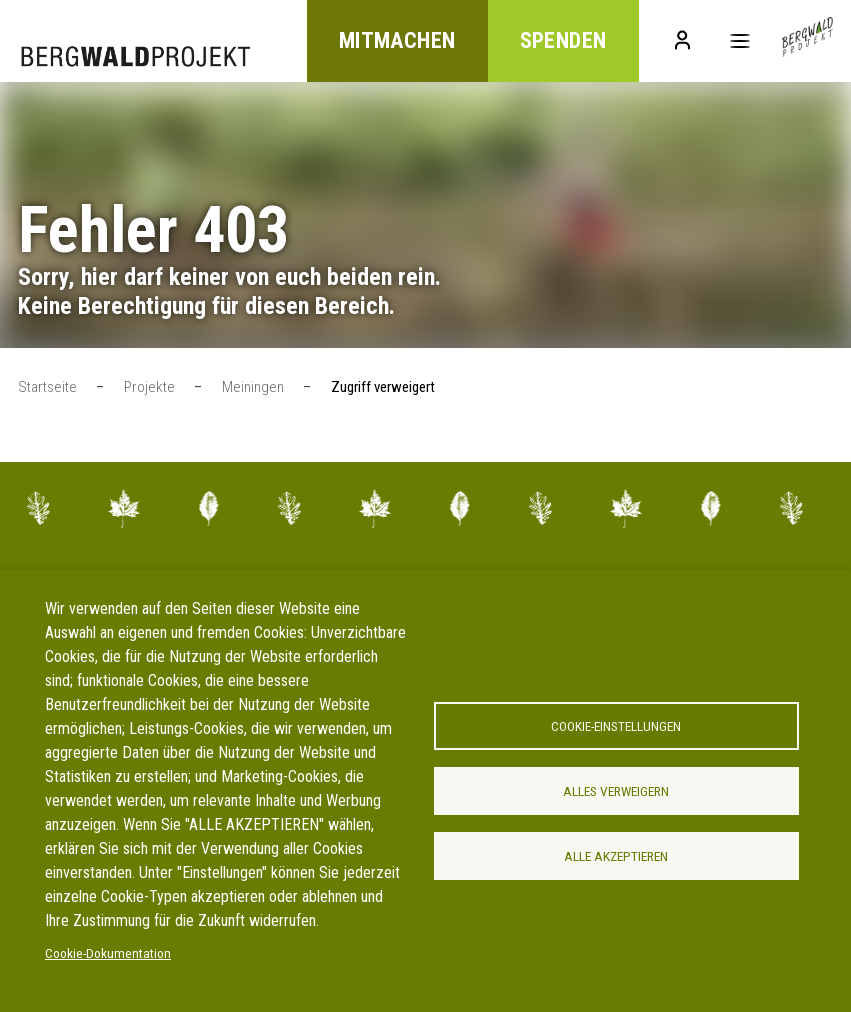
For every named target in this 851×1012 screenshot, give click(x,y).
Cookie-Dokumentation (108, 953)
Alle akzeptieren (616, 856)
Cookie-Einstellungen (616, 726)
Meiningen (253, 387)
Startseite (47, 387)
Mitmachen (396, 41)
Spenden (562, 41)
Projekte (149, 387)
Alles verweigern (616, 791)
